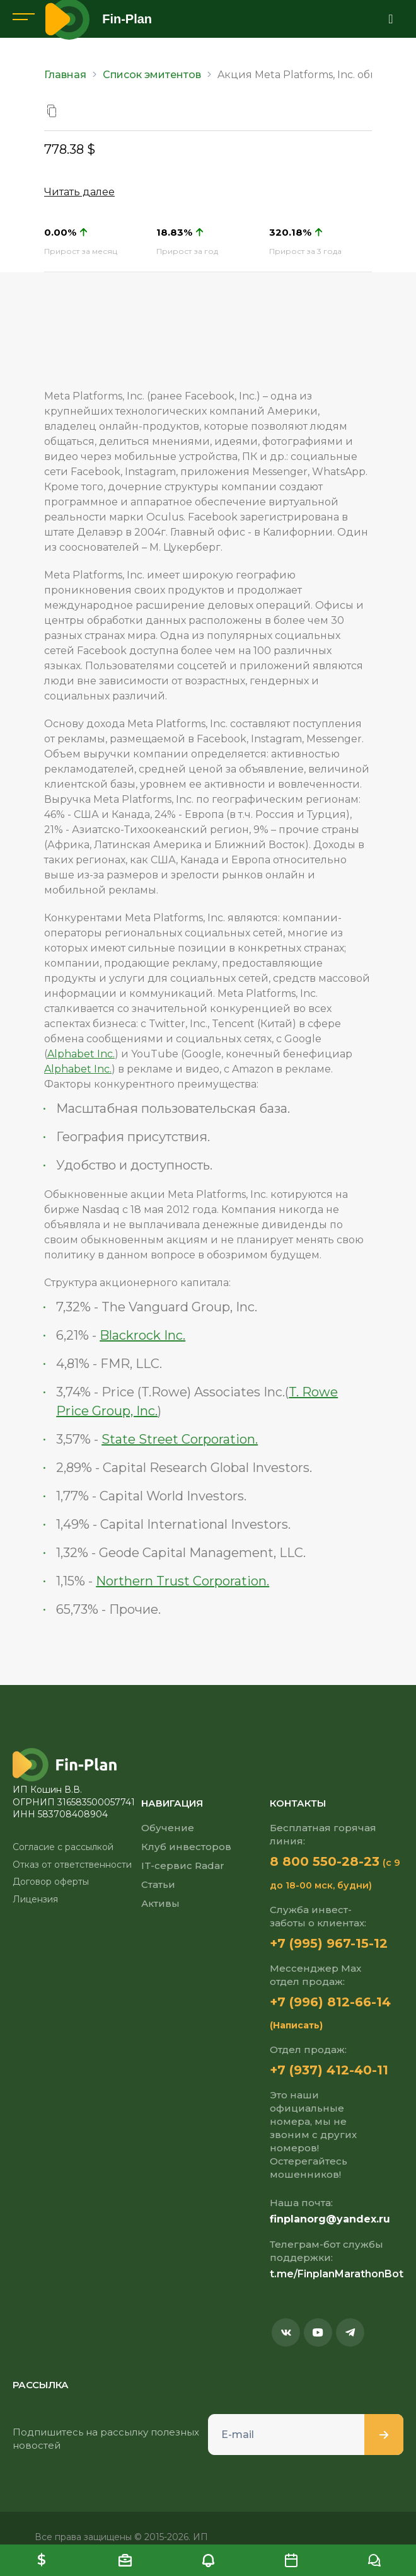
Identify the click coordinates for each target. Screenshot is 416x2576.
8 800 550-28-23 (324, 1861)
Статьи (158, 1884)
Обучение (167, 1828)
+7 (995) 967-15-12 (329, 1943)
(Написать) (296, 2025)
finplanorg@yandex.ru (330, 2219)
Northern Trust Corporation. (182, 1581)
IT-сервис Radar (182, 1866)
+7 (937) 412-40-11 (329, 2070)
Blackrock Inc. (142, 1335)
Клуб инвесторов (186, 1847)
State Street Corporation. (179, 1439)
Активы (160, 1903)
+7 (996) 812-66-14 (330, 2002)
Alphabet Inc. (81, 1054)
